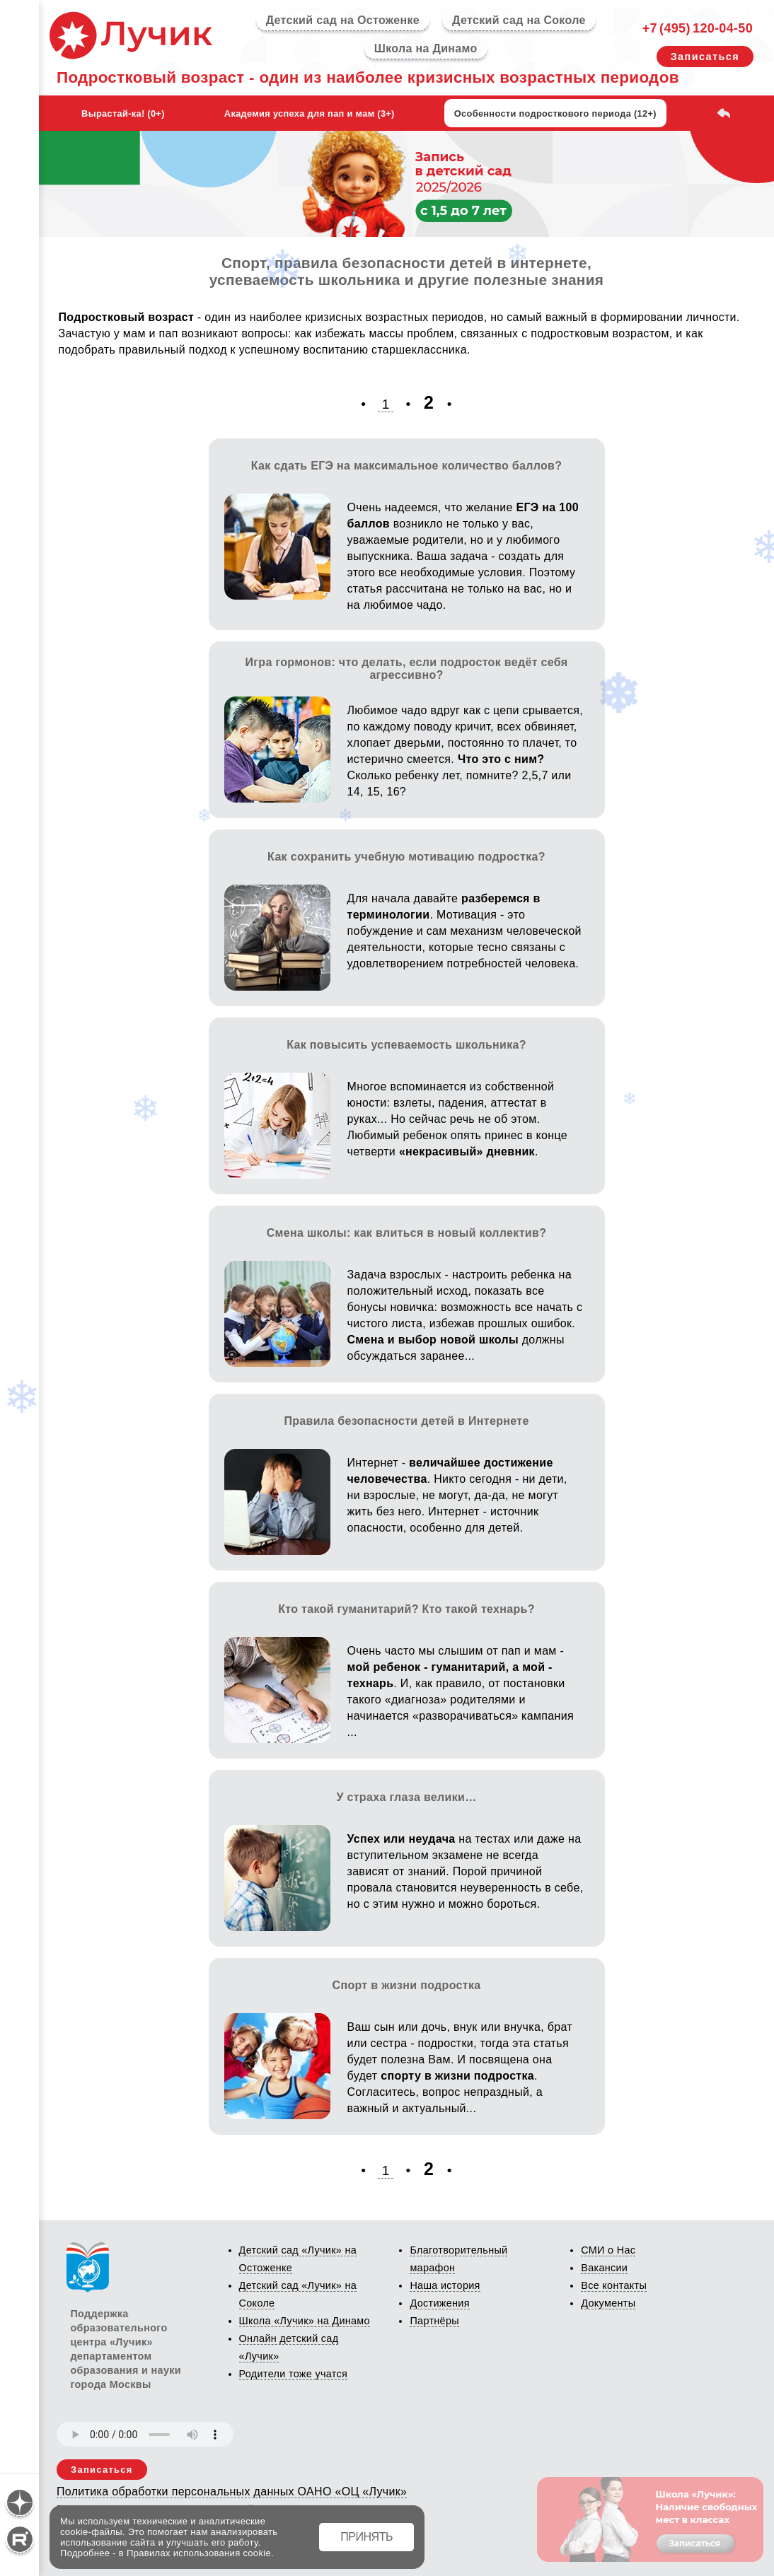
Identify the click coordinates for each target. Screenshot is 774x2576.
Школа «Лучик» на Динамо (304, 2320)
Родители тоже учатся (293, 2373)
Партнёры (434, 2320)
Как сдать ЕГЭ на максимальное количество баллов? (406, 466)
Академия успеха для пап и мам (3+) (309, 113)
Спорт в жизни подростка (407, 1985)
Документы (608, 2303)
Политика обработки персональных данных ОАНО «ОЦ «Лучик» (232, 2491)
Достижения (439, 2303)
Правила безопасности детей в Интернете (406, 1421)
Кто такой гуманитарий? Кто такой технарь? (406, 1609)
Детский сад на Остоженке (343, 20)
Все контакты (614, 2285)
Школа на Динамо (426, 48)
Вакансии (604, 2267)
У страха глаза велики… (406, 1797)
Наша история (445, 2285)
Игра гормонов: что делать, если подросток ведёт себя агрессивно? (407, 668)
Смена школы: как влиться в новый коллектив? (406, 1233)
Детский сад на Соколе (519, 20)
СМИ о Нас (608, 2250)
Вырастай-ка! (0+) (123, 113)
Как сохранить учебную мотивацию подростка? (406, 857)
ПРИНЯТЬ (366, 2537)
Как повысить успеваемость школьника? (406, 1045)
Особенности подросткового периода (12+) (555, 113)
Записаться (705, 56)
